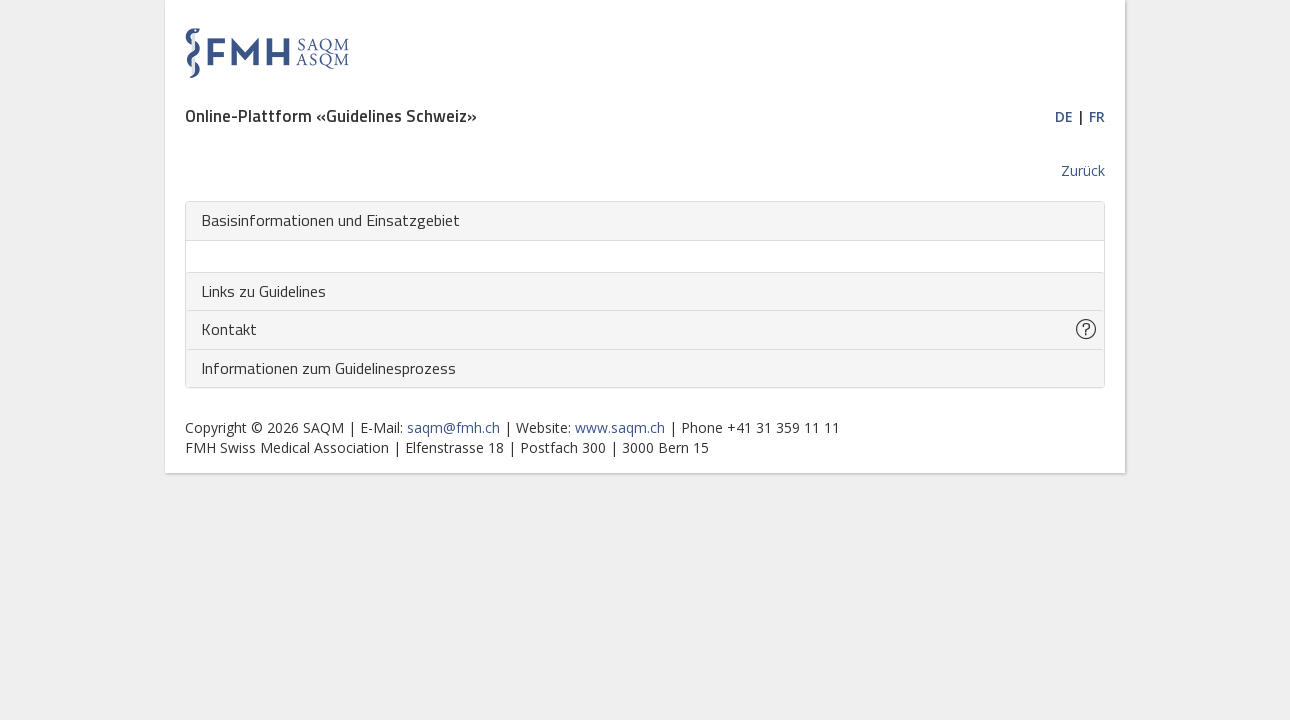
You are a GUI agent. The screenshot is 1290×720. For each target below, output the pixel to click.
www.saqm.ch (620, 427)
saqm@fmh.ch (453, 427)
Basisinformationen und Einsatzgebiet (330, 220)
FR (1097, 116)
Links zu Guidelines (263, 291)
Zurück (1083, 170)
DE (1064, 116)
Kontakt (229, 329)
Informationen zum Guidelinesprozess (328, 368)
